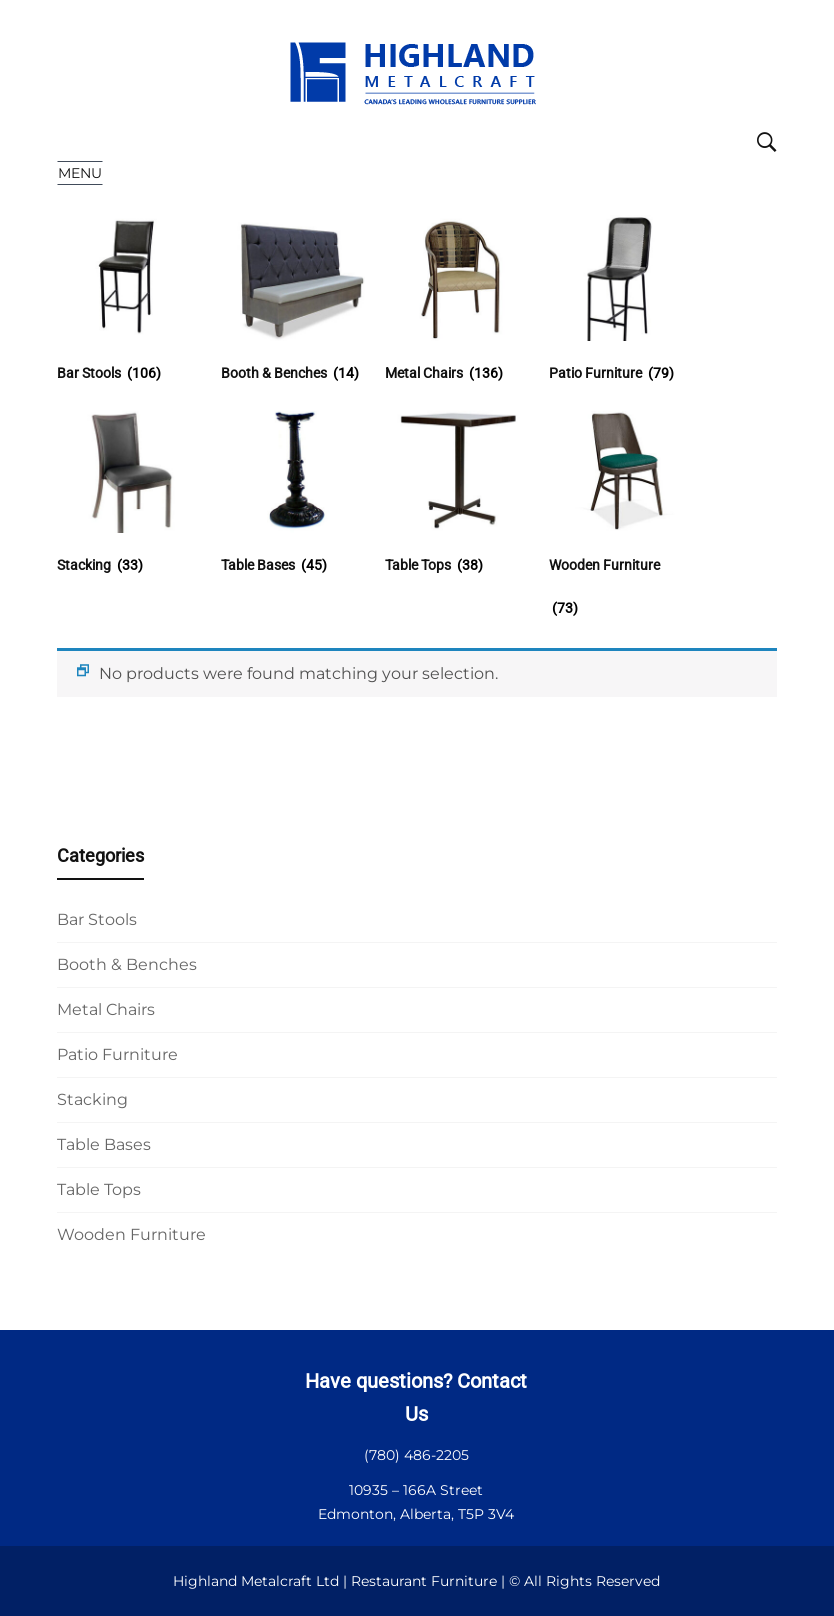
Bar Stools (97, 919)
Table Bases (104, 1144)
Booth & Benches (127, 964)
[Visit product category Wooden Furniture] (621, 544)
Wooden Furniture (131, 1234)
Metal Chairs (106, 1009)
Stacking (92, 1099)
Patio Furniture (117, 1054)
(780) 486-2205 (416, 1455)
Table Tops (99, 1189)
